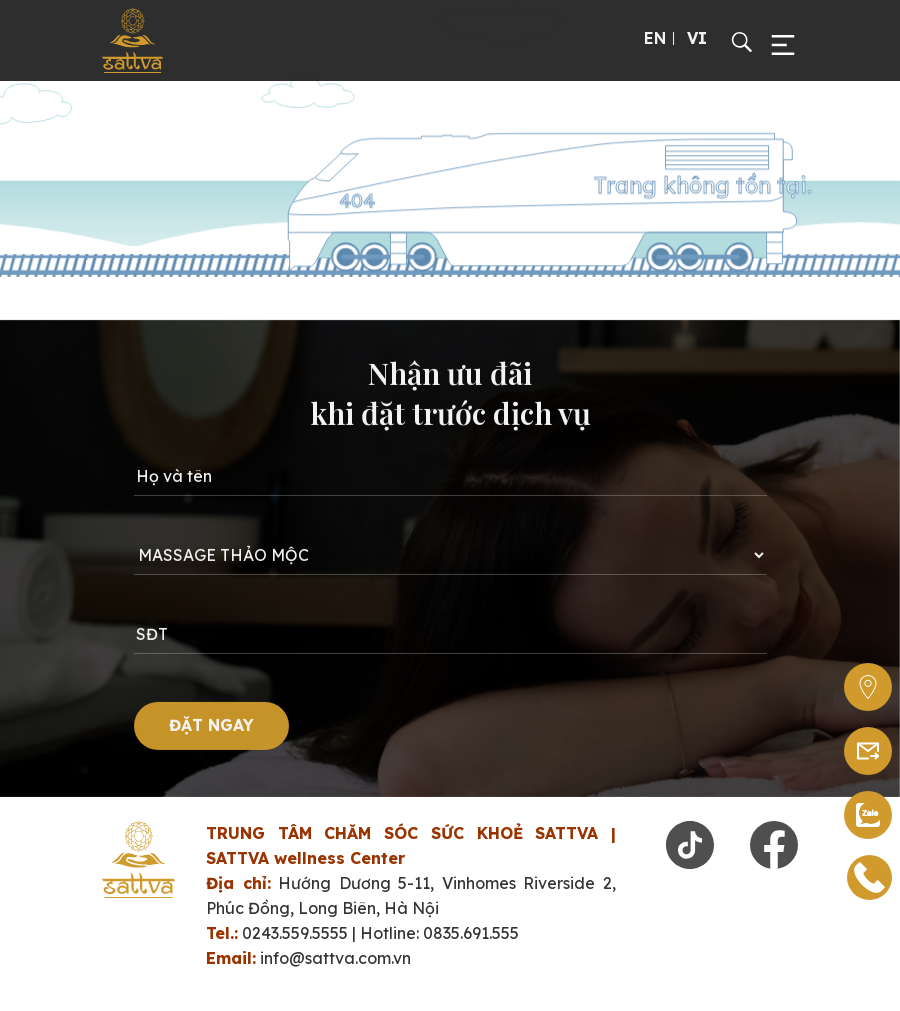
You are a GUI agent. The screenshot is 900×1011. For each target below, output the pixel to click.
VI (697, 38)
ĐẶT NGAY (211, 730)
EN (655, 38)
